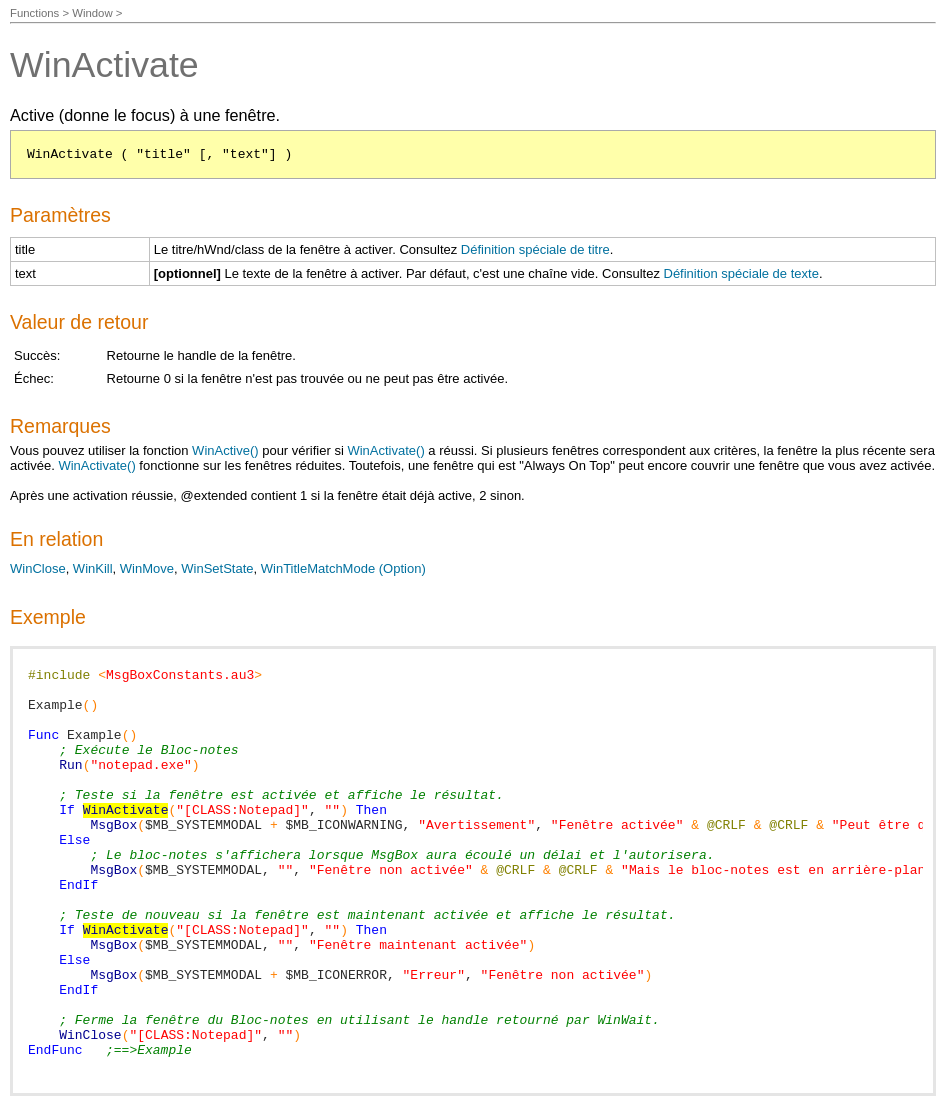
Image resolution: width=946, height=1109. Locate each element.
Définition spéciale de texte (741, 273)
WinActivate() (385, 450)
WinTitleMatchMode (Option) (343, 568)
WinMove (147, 568)
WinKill (93, 568)
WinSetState (217, 568)
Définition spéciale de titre (535, 249)
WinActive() (225, 450)
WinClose (38, 568)
